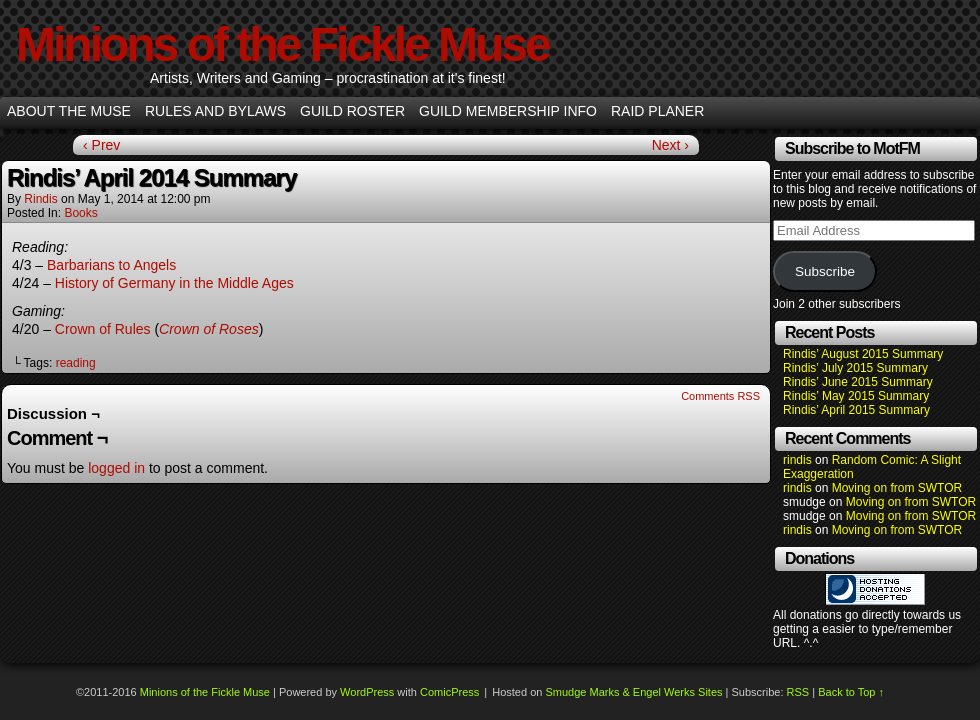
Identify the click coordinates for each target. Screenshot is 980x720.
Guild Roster (352, 111)
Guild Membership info (508, 111)
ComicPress (449, 692)
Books (80, 213)
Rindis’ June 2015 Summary (858, 382)
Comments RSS (720, 396)
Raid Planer (657, 111)
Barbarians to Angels (111, 265)
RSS (798, 692)
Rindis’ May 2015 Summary (856, 396)
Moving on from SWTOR (897, 488)
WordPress (367, 692)
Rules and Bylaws (215, 111)
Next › (670, 145)
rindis (40, 199)
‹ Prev (101, 145)
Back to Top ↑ (851, 692)
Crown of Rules (103, 329)
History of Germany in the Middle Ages (174, 283)
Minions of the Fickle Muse (282, 44)
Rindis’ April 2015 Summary (856, 410)
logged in (116, 468)
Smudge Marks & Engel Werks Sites (633, 692)
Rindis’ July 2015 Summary (855, 368)
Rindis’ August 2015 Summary (863, 354)
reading (76, 363)
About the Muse (69, 111)
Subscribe (825, 271)
